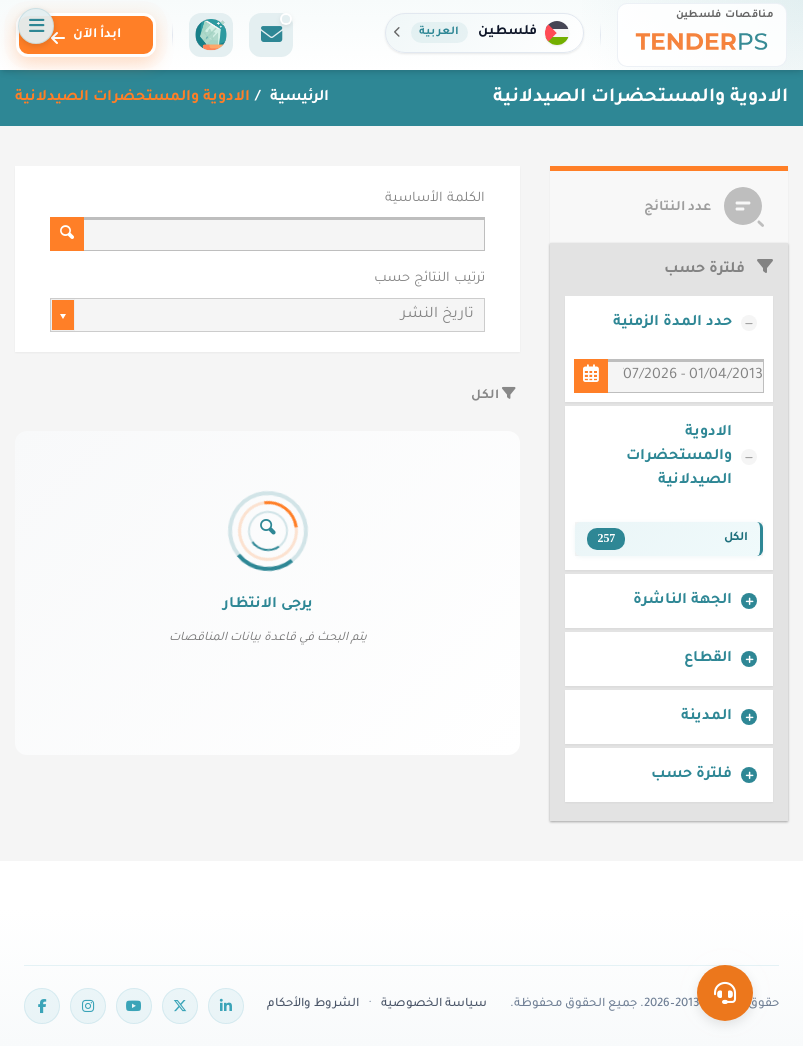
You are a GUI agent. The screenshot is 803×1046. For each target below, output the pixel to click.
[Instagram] (88, 1006)
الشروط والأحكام (313, 1004)
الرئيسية (297, 98)
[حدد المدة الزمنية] (591, 376)
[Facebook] (42, 1006)
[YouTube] (134, 1006)
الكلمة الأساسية (435, 199)
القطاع (708, 659)
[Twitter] (180, 1006)
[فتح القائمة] (36, 26)
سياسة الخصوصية (434, 1004)
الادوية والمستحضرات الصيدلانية (679, 457)
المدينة (706, 717)
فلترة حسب (691, 775)
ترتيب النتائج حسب (429, 279)
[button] (484, 33)
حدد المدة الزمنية (672, 323)
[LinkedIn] (226, 1006)
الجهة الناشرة (682, 601)
